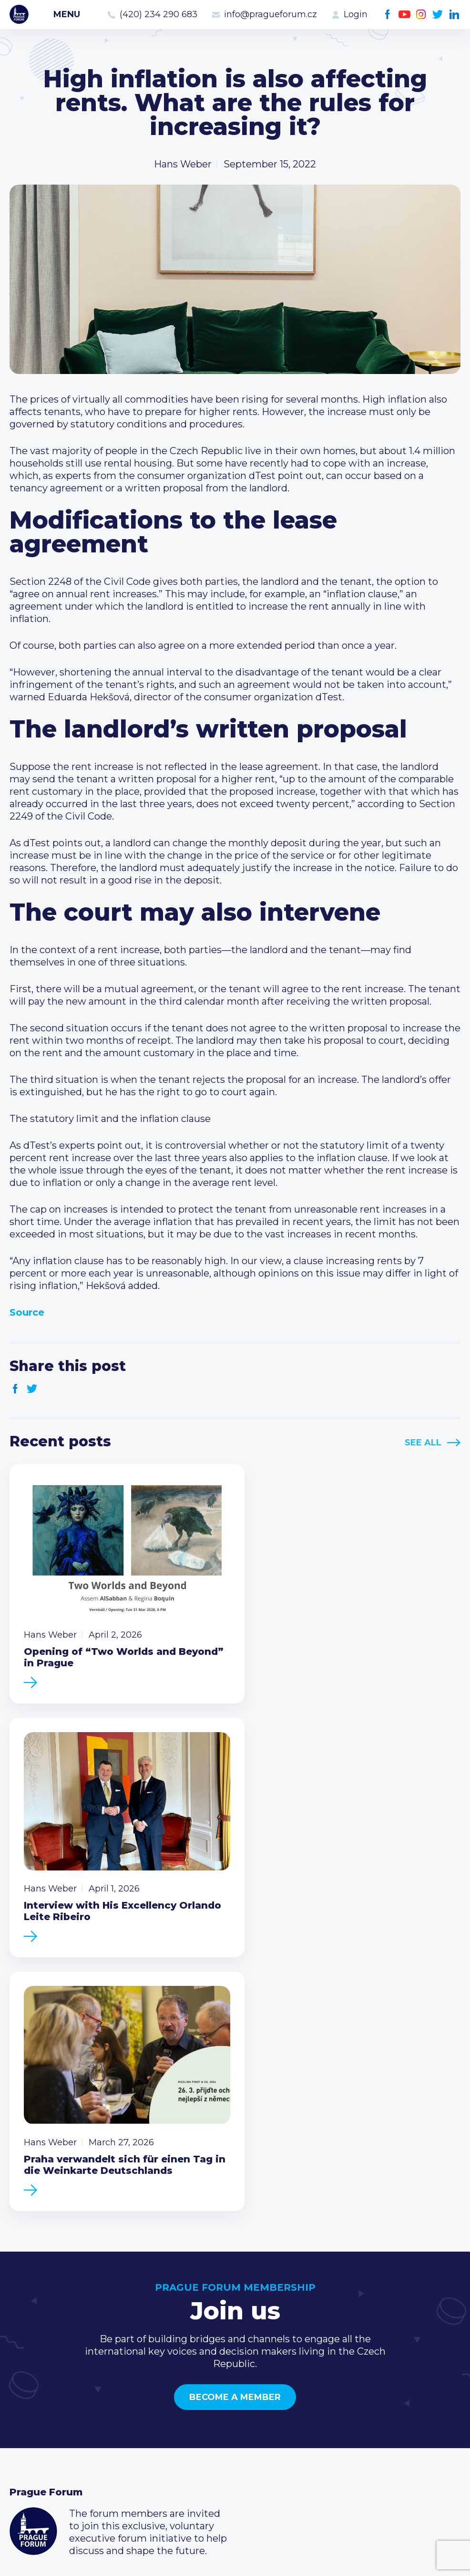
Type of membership (212, 2398)
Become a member (235, 2121)
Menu (66, 14)
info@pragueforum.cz (270, 14)
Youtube (404, 15)
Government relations (61, 2444)
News (23, 2383)
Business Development (65, 2429)
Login (356, 14)
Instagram (421, 15)
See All (423, 1442)
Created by (235, 2558)
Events (26, 2398)
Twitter (438, 15)
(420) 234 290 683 (158, 14)
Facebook (388, 15)
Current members (205, 2383)
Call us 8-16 (342, 2383)
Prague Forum (19, 14)
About (24, 2459)
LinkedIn (454, 15)
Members (32, 2414)
